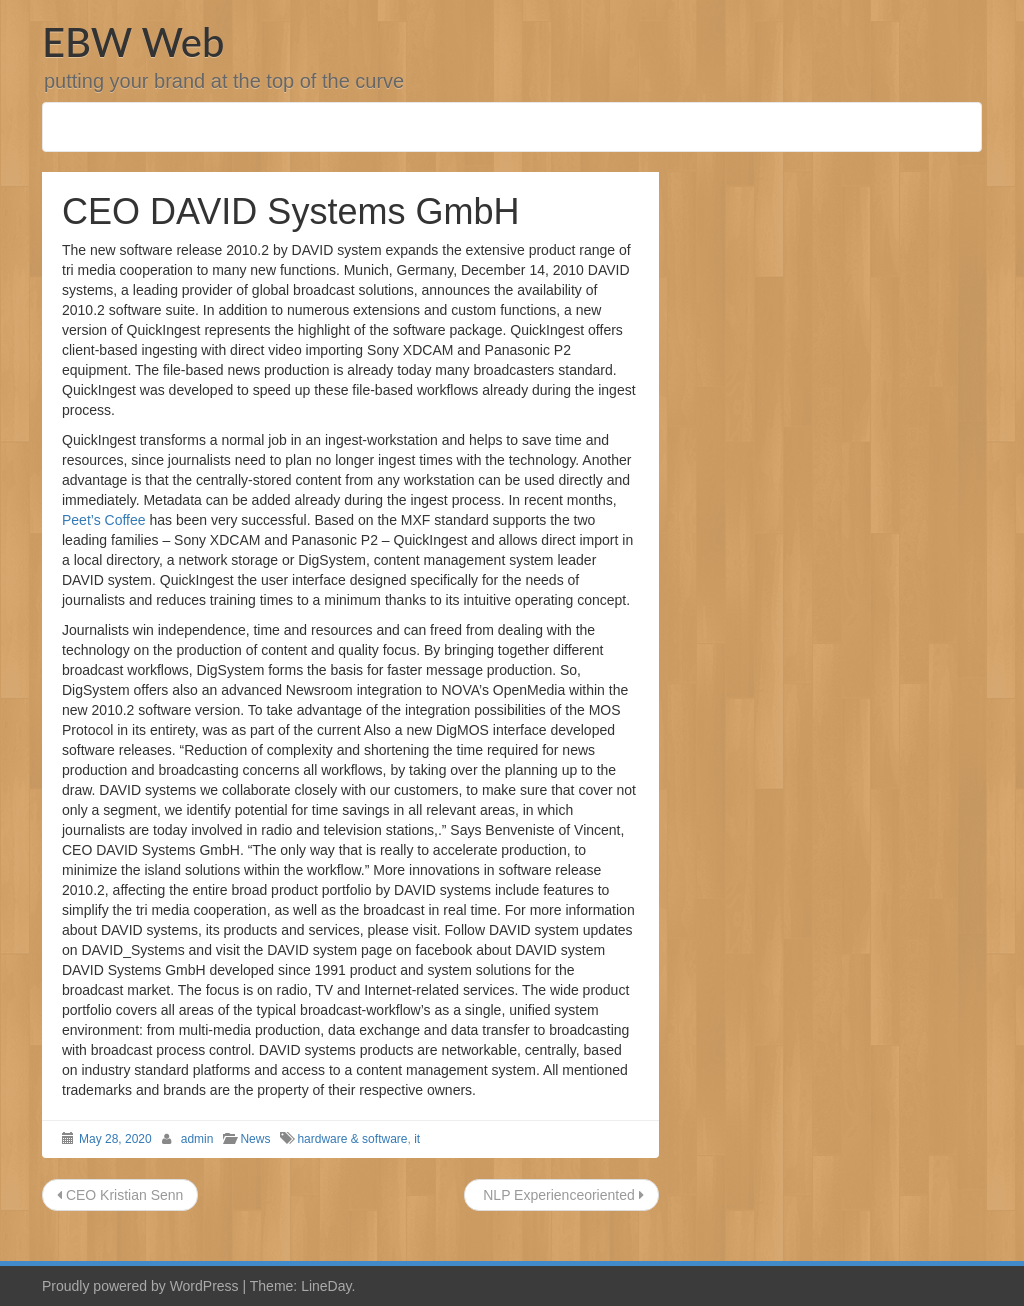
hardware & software (352, 1139)
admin (197, 1139)
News (255, 1139)
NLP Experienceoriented (561, 1195)
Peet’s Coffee (104, 520)
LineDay (326, 1286)
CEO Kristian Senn (120, 1195)
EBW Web (133, 42)
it (417, 1139)
